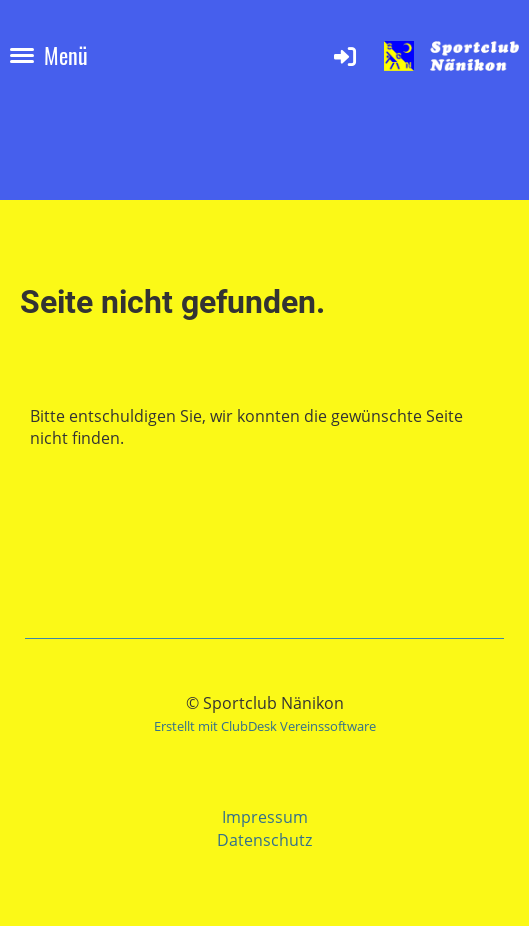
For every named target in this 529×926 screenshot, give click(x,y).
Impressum (265, 817)
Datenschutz (264, 840)
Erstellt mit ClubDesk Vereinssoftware (265, 726)
